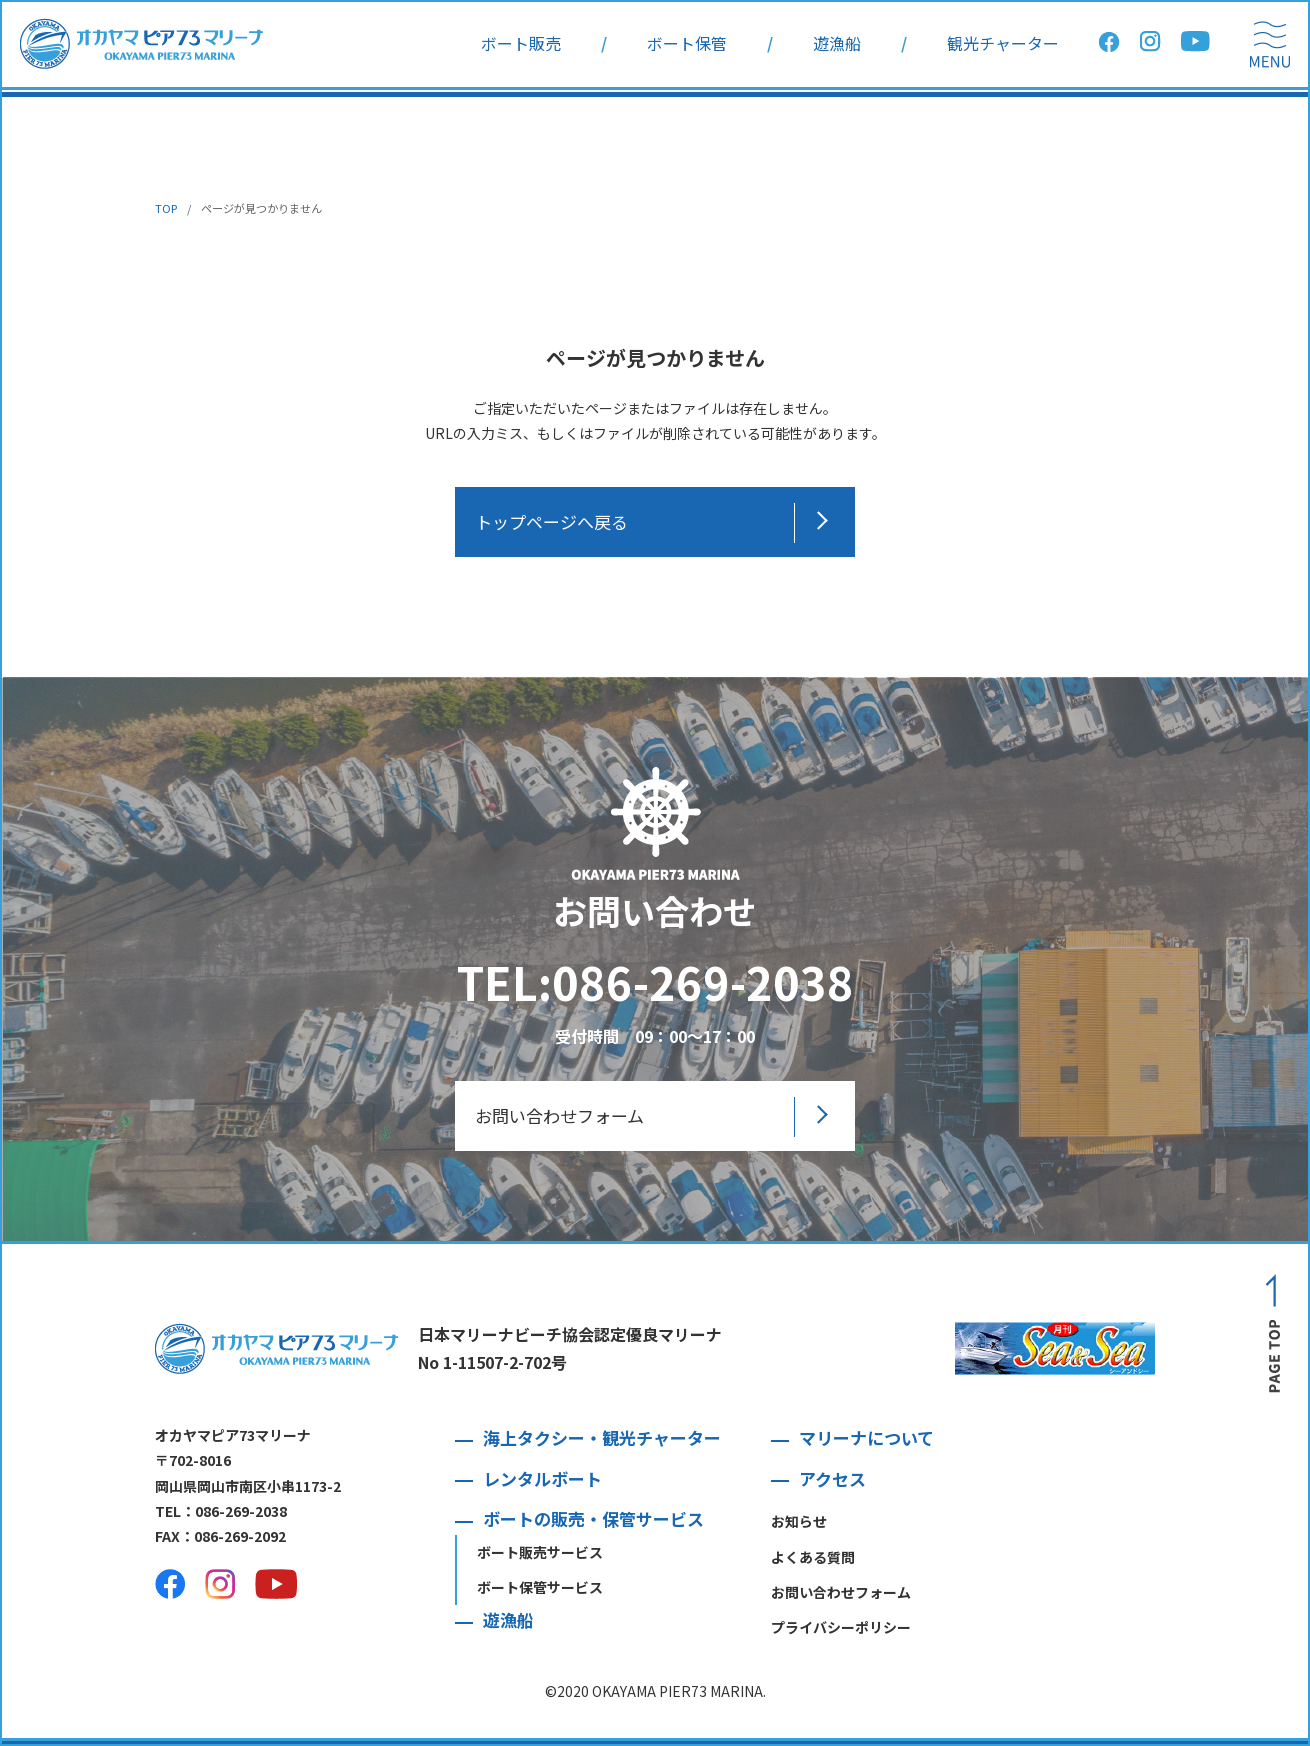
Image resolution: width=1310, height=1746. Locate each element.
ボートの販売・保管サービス (593, 1518)
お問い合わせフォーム (559, 1115)
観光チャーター (1003, 43)
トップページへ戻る (551, 521)
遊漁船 (837, 43)
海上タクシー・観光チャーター (602, 1437)
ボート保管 (687, 43)
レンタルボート (542, 1478)
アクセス (832, 1478)
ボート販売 (521, 43)
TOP (166, 208)
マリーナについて (866, 1437)
